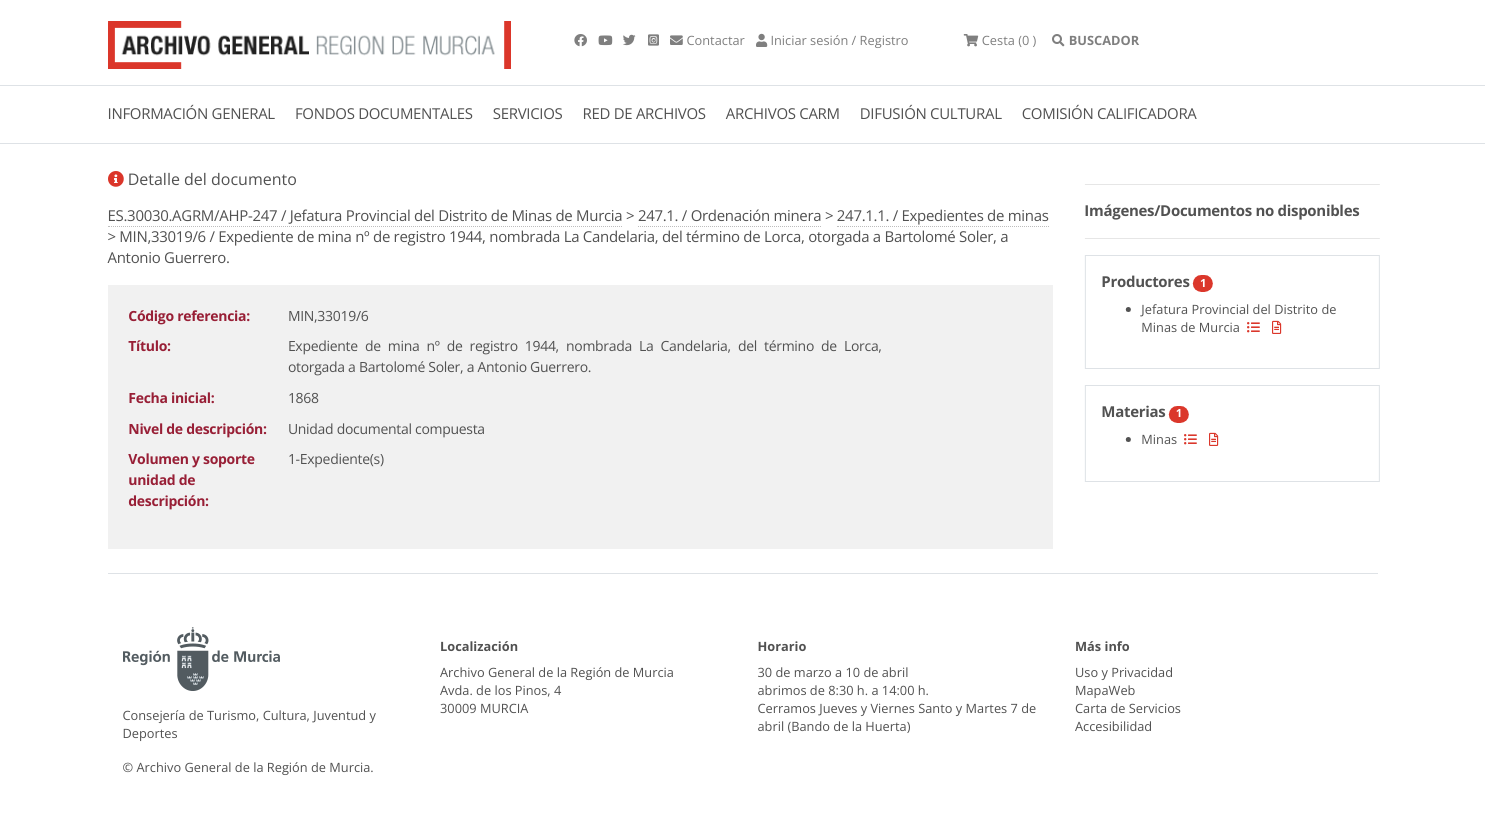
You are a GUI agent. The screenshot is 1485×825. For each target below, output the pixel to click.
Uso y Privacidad (1124, 672)
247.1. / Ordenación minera (729, 216)
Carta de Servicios (1128, 708)
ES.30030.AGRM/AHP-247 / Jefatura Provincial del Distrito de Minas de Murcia (365, 216)
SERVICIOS (528, 114)
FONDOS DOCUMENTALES (384, 114)
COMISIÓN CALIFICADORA (1109, 114)
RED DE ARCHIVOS (644, 114)
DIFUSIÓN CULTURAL (931, 114)
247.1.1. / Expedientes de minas (943, 216)
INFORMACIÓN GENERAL (191, 114)
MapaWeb (1105, 690)
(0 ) (1000, 40)
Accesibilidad (1113, 726)
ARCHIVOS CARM (783, 114)
